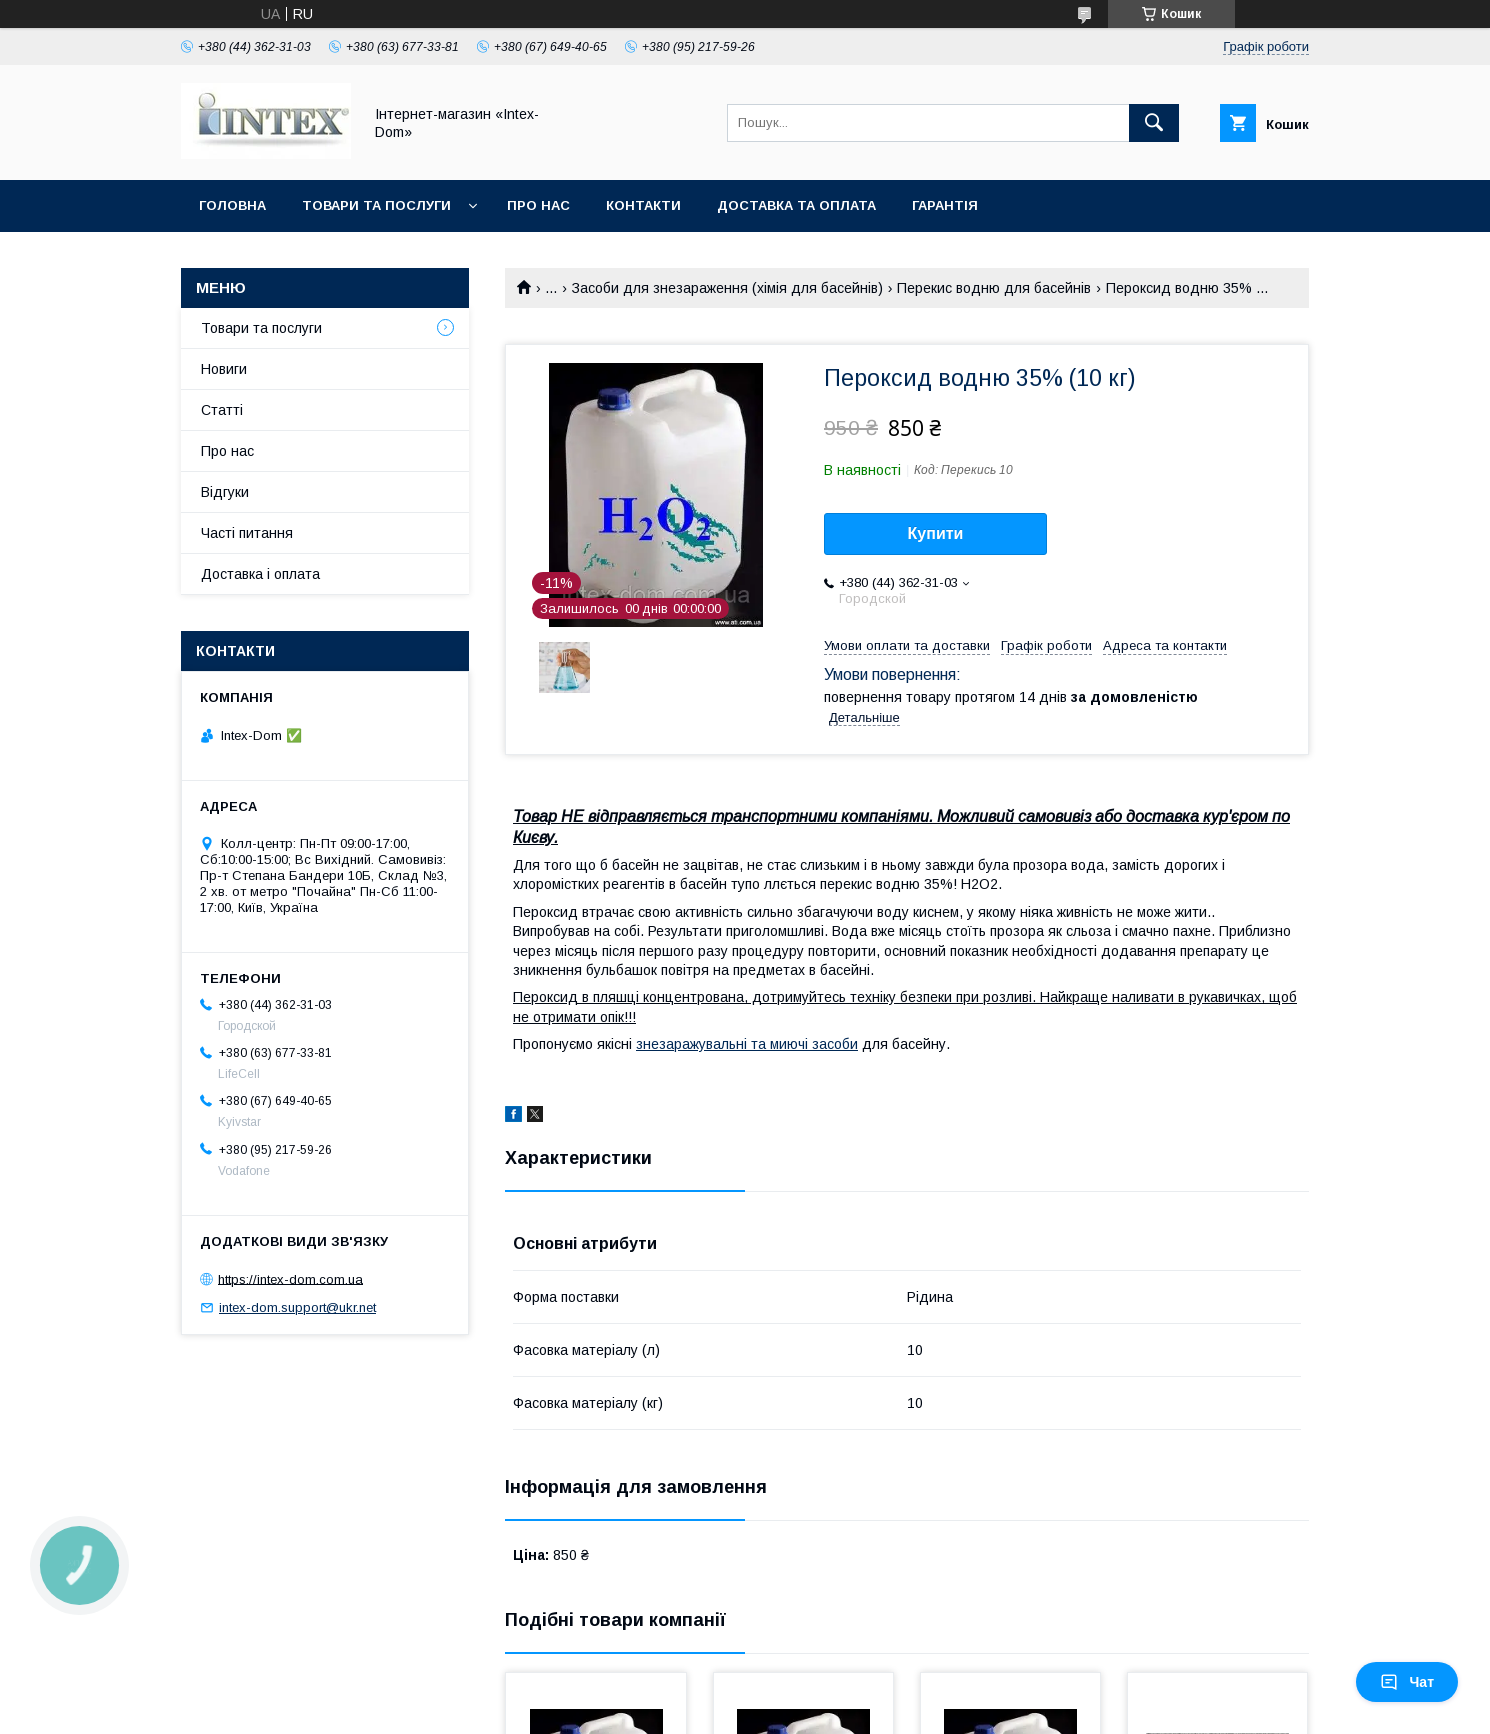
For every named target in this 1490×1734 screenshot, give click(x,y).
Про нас (538, 205)
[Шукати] (1154, 123)
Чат (1407, 1682)
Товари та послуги (376, 205)
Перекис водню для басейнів (994, 288)
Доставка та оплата (796, 205)
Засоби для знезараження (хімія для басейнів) (727, 288)
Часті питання (247, 533)
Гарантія (945, 205)
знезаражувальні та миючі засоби (747, 1044)
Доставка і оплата (260, 574)
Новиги (224, 369)
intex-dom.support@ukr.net (297, 1307)
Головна (232, 205)
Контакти (643, 205)
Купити (936, 533)
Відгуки (225, 492)
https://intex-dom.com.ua (290, 1278)
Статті (222, 410)
